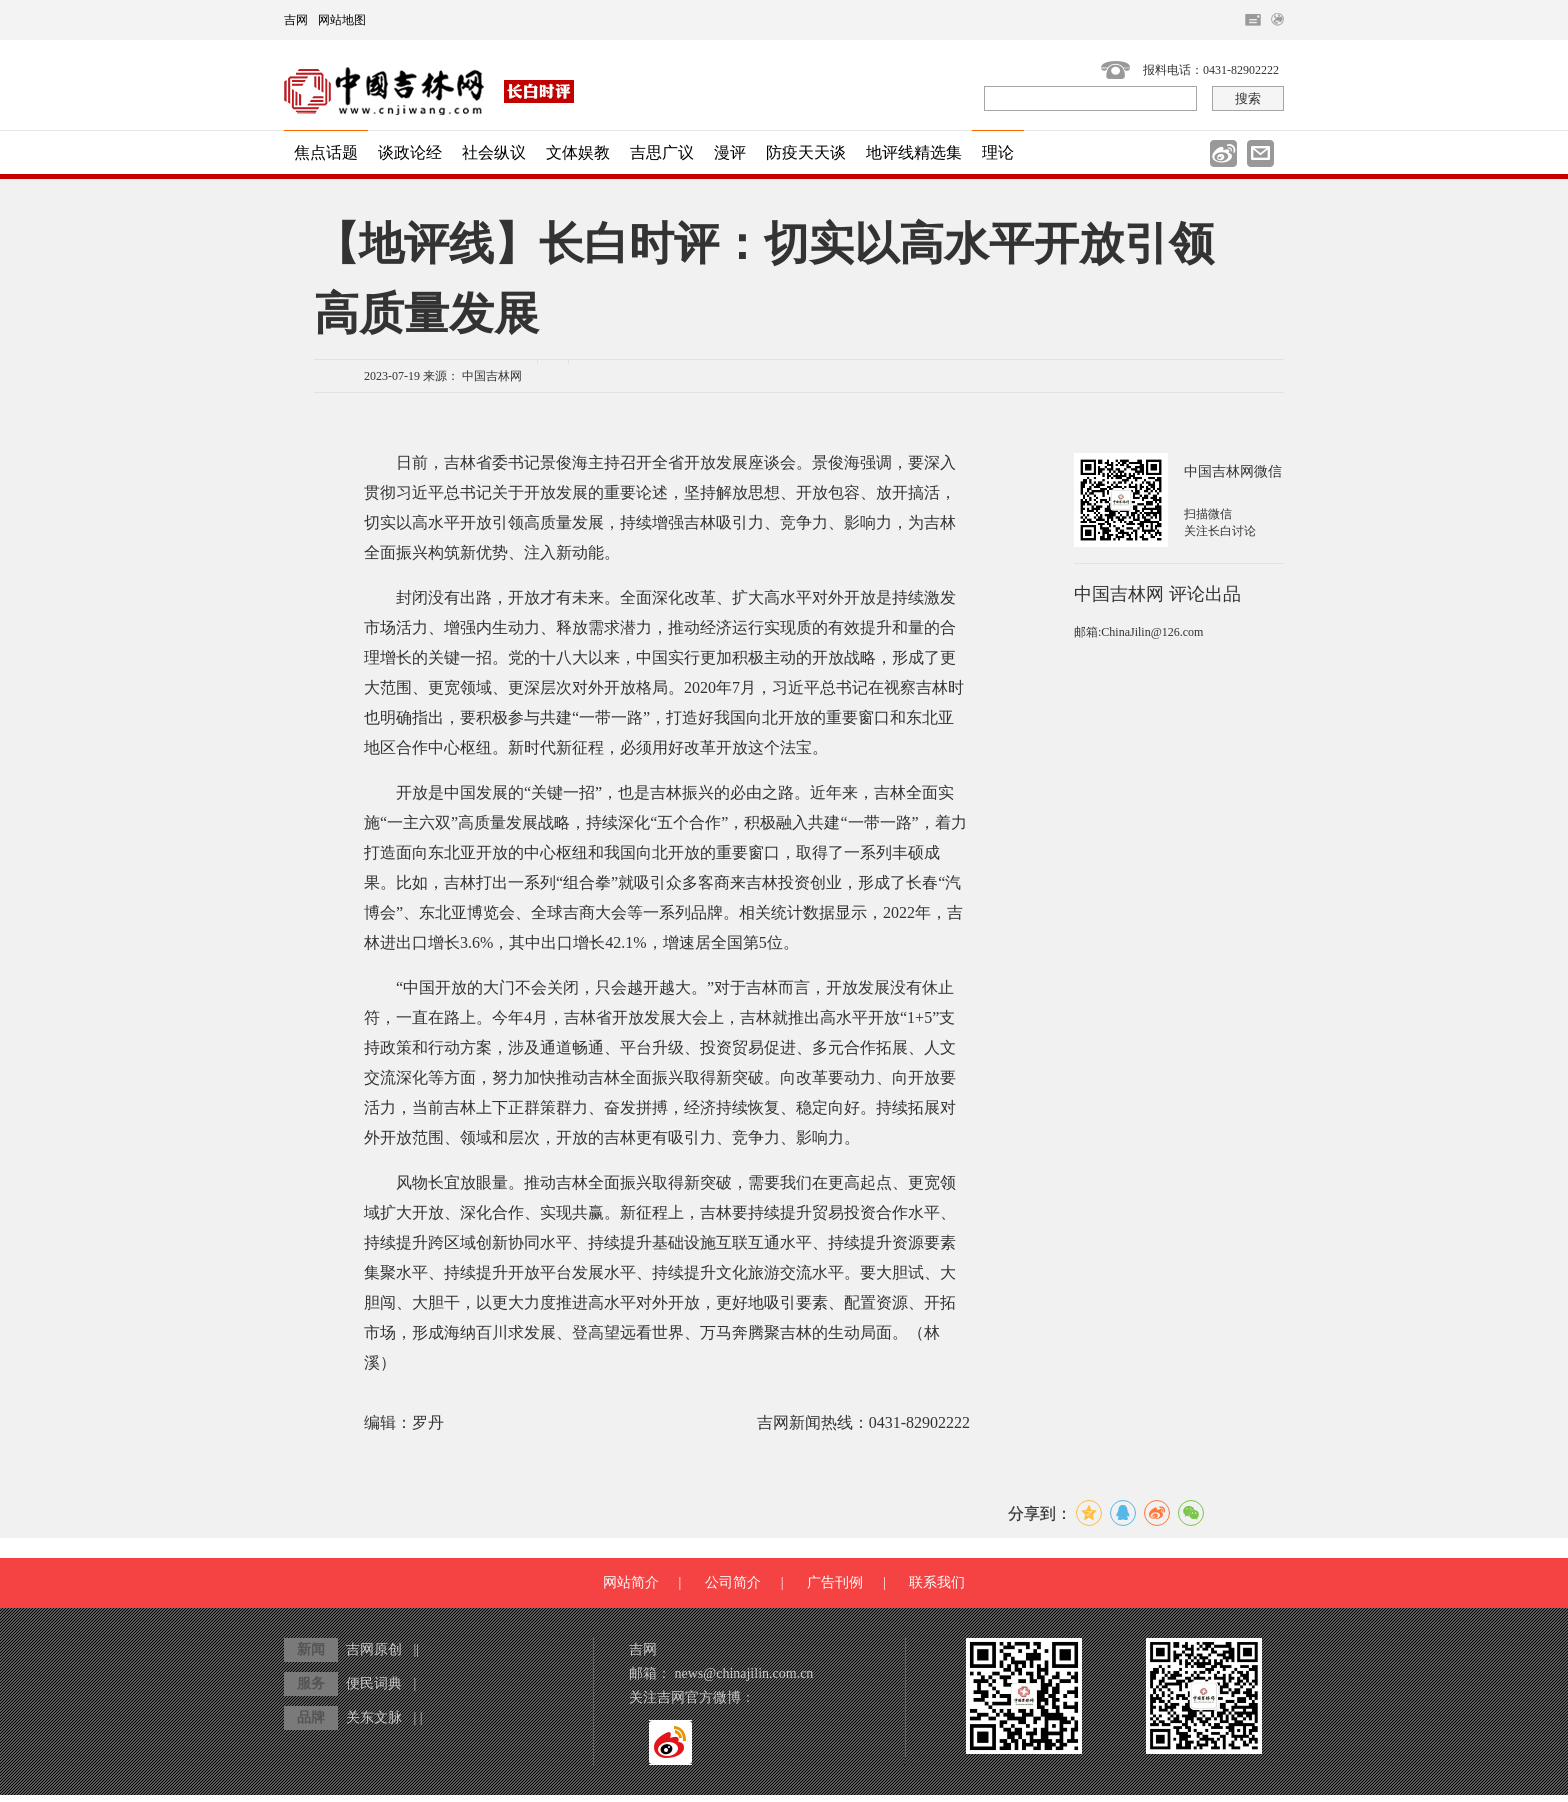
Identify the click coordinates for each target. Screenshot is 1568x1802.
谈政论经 (410, 152)
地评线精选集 (914, 152)
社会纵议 (494, 152)
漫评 (730, 152)
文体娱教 (578, 152)
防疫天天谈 (806, 152)
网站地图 (342, 20)
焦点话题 (326, 152)
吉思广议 (662, 152)
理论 (998, 152)
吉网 (296, 20)
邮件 (1260, 153)
